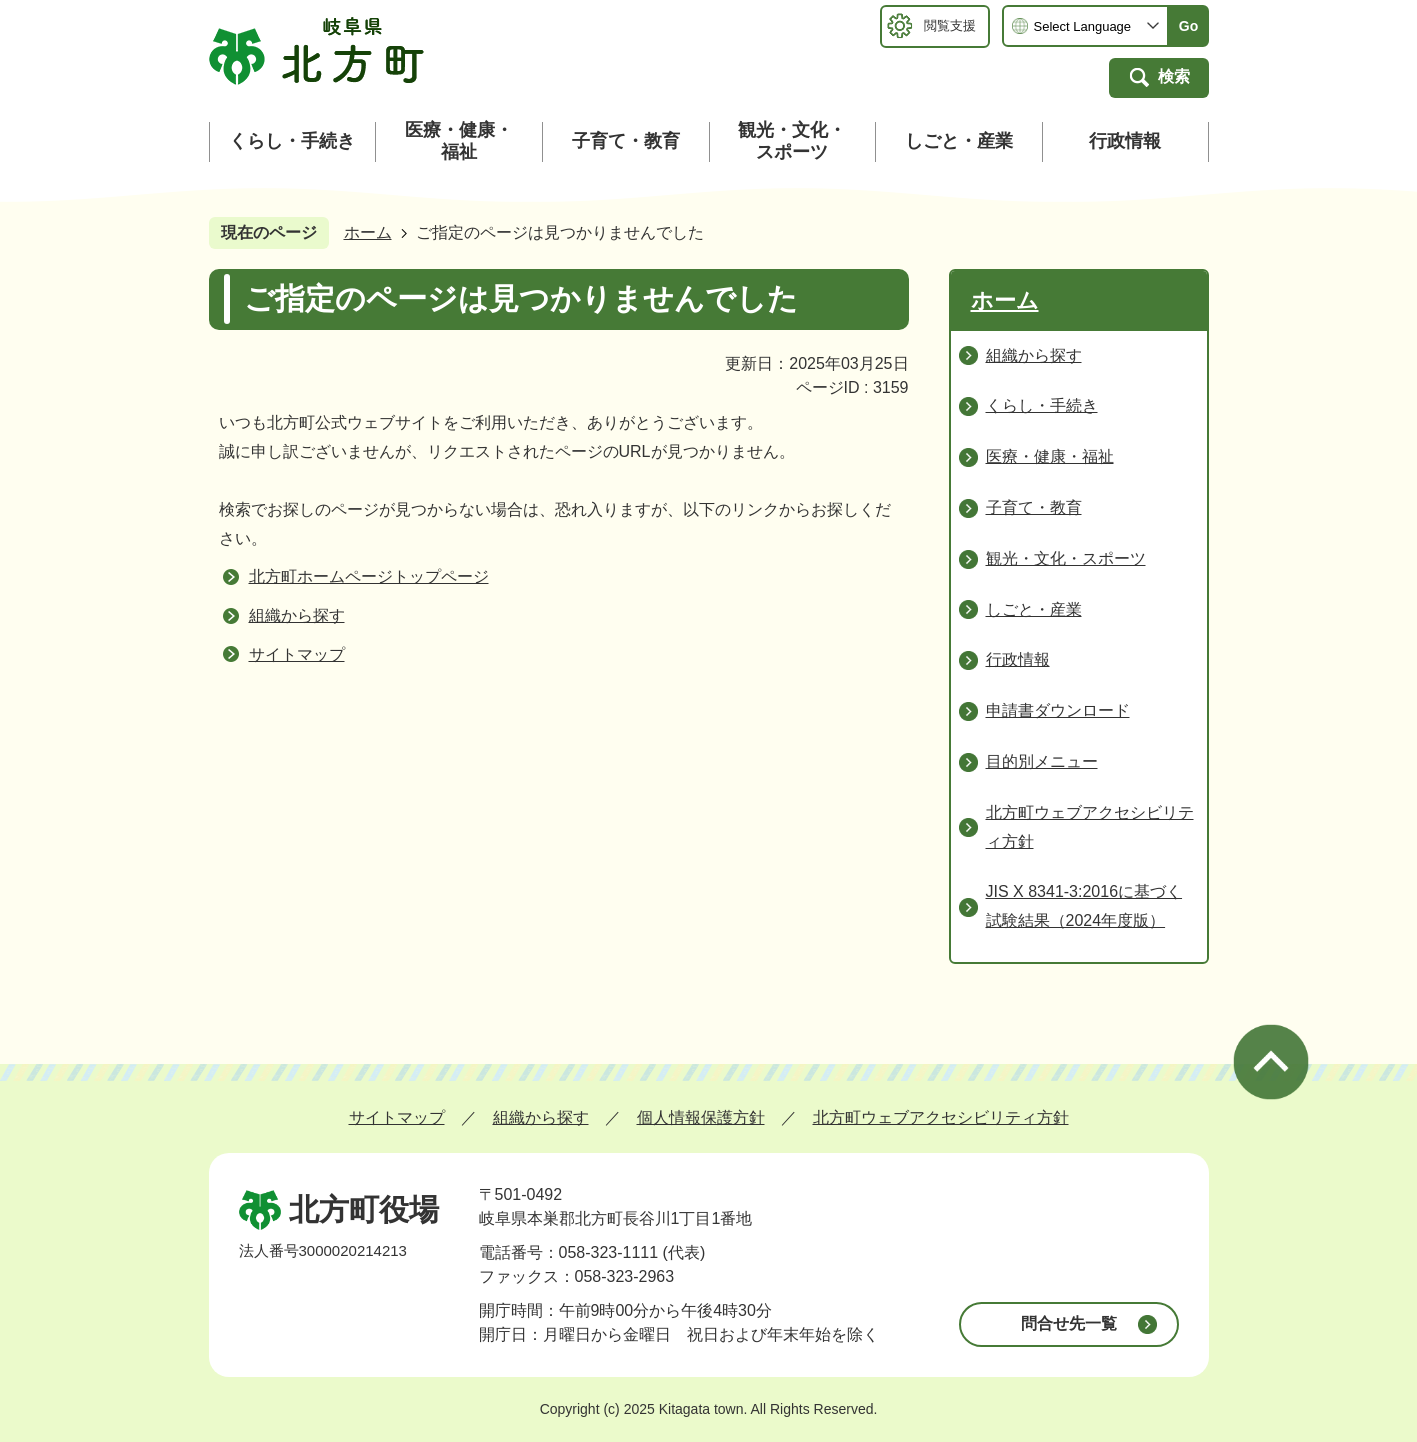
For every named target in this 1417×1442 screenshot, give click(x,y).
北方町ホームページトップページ (369, 576)
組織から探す (297, 615)
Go (1188, 26)
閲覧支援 (950, 25)
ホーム (368, 232)
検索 (1174, 76)
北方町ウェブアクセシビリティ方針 (941, 1117)
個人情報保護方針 (701, 1117)
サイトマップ (297, 654)
